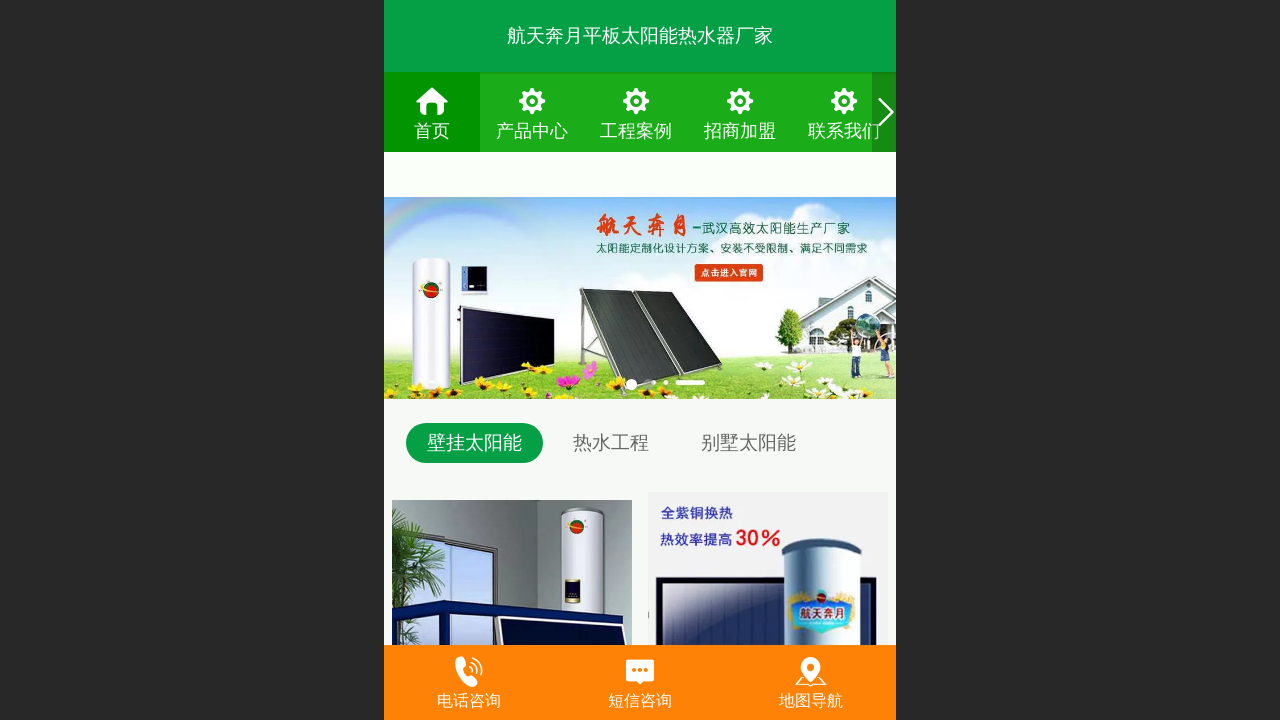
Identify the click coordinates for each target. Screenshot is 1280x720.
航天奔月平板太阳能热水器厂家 (640, 35)
